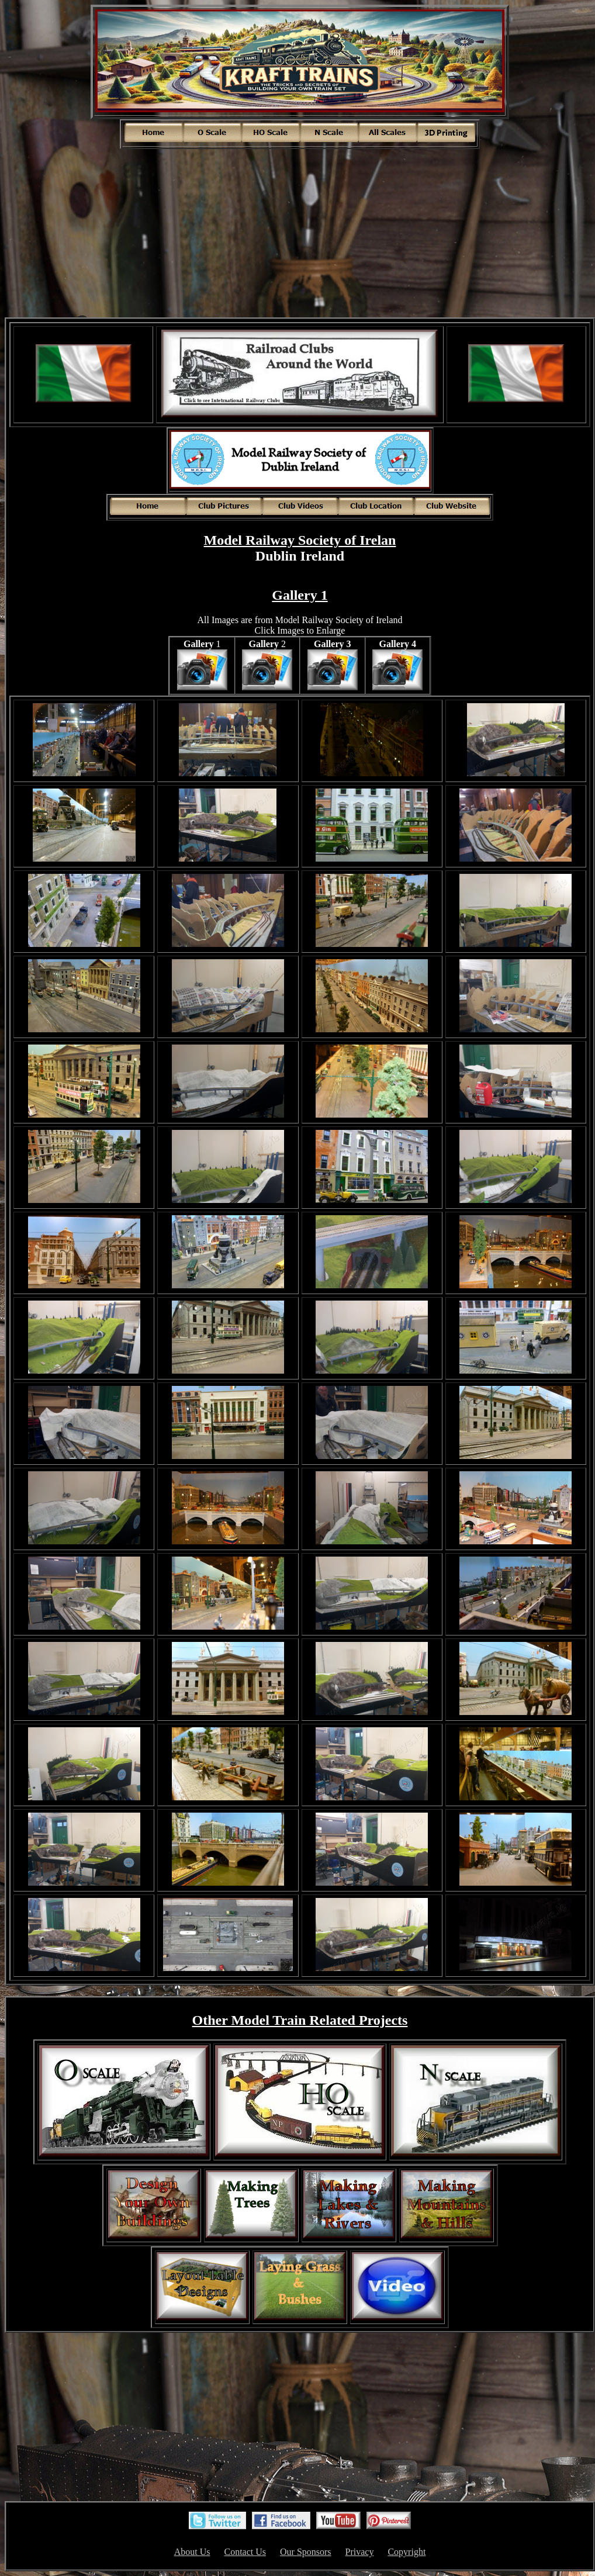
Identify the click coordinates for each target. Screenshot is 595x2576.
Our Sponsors (305, 2552)
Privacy (359, 2552)
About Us (192, 2552)
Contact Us (245, 2552)
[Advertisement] (300, 232)
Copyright (407, 2552)
